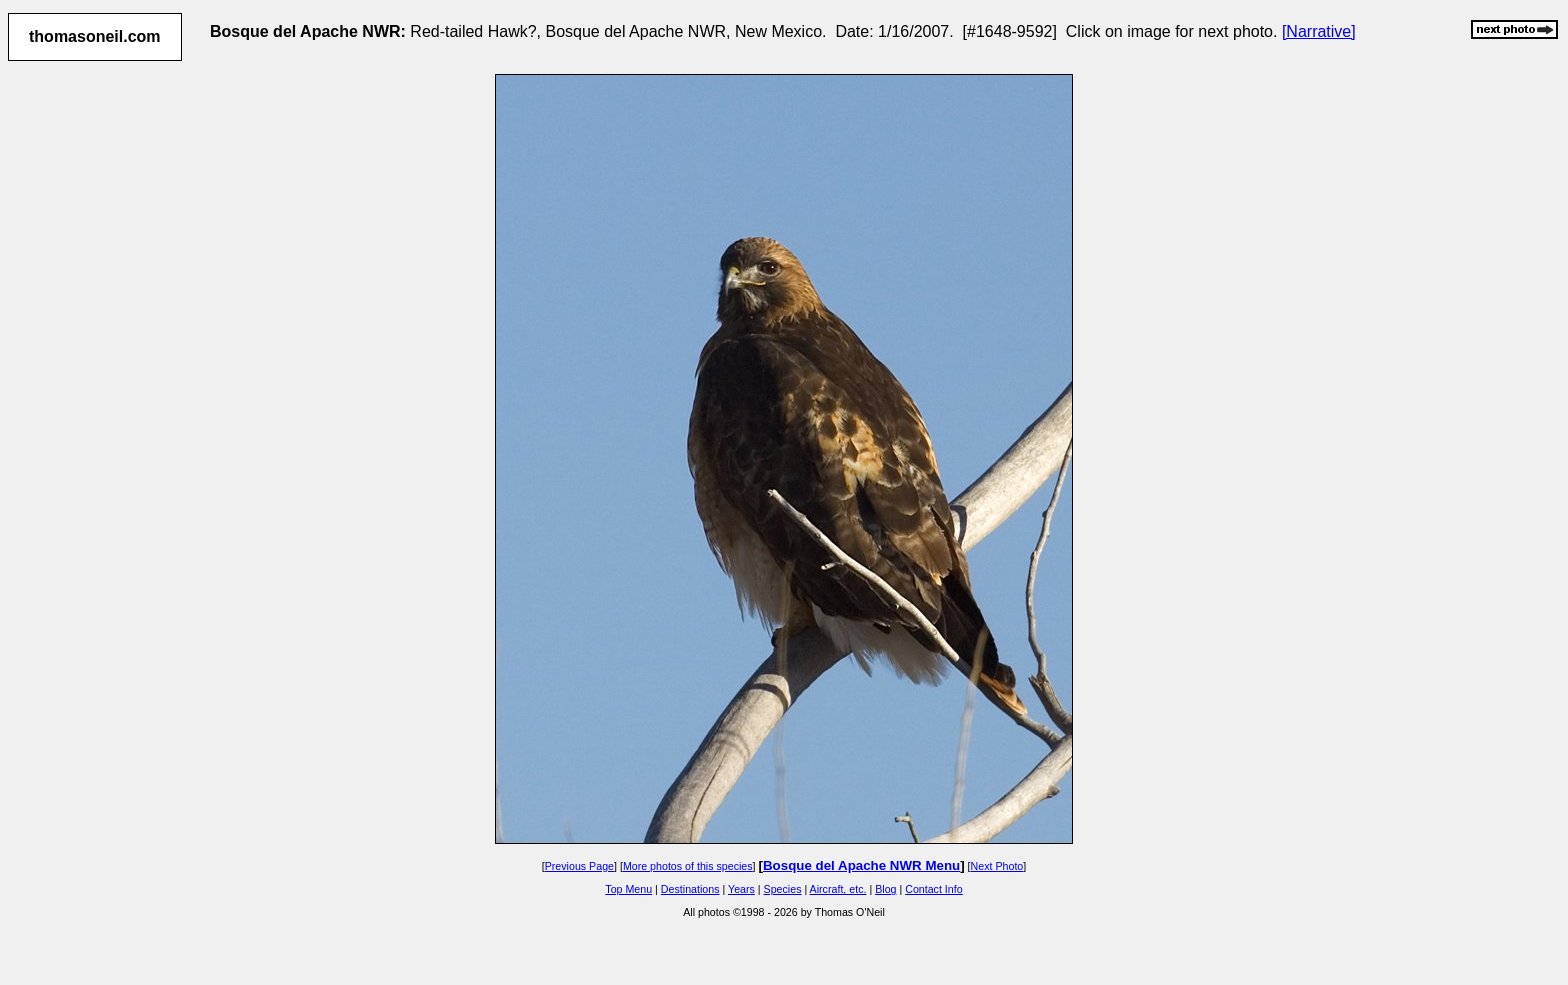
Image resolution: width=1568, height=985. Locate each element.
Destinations (690, 889)
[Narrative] (1319, 31)
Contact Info (933, 889)
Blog (885, 889)
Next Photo (997, 866)
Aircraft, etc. (838, 889)
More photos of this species (688, 866)
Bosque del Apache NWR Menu (861, 865)
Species (783, 889)
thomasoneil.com (95, 36)
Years (741, 889)
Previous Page (579, 866)
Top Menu (628, 889)
